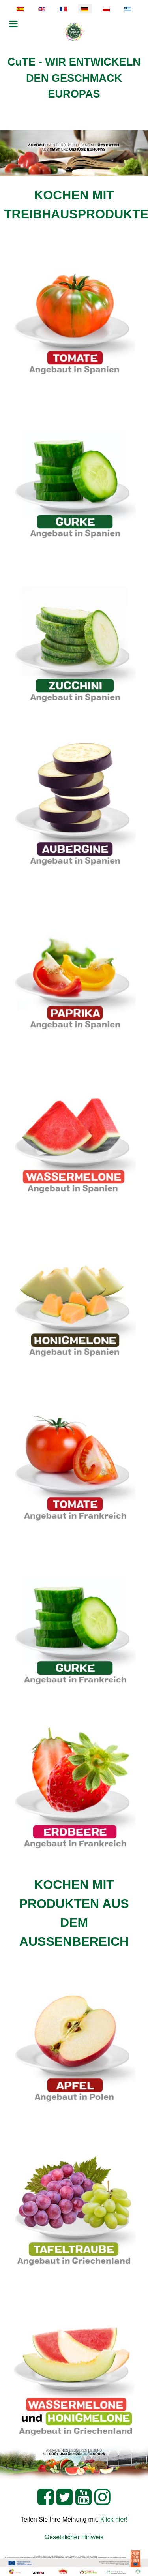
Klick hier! (113, 2519)
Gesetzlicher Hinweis (74, 2537)
